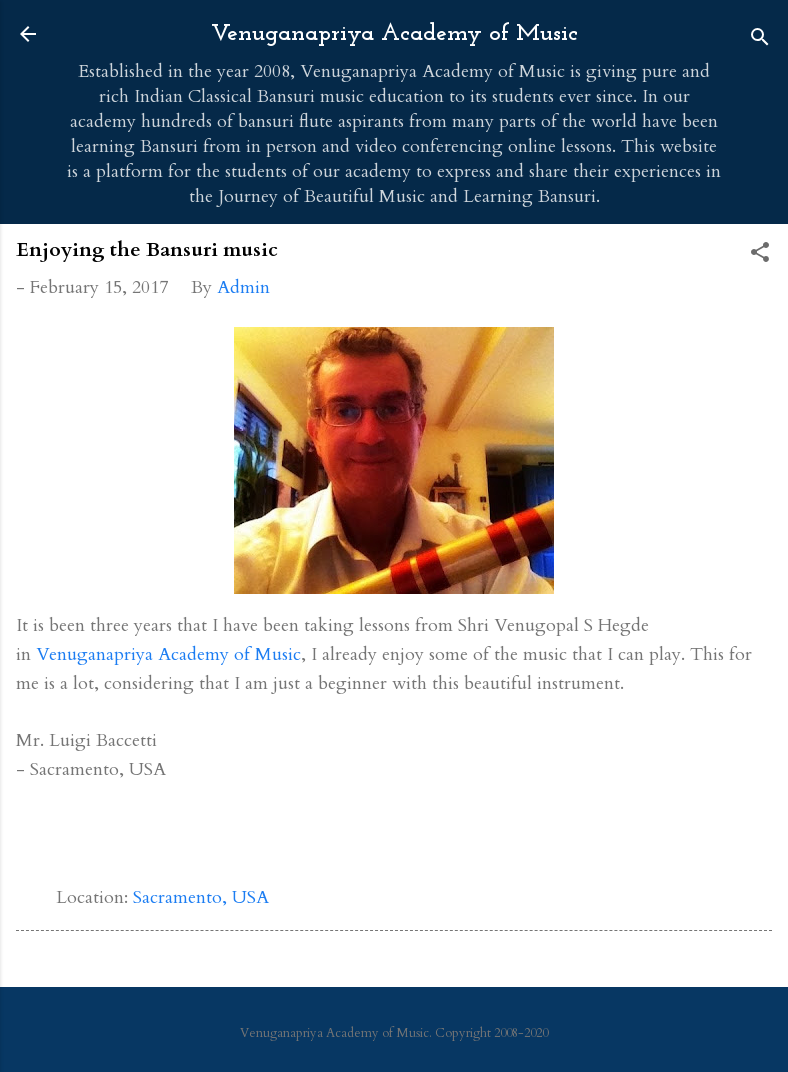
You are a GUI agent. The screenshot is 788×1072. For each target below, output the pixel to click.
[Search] (760, 40)
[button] (760, 255)
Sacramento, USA (201, 897)
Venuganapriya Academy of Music (394, 34)
